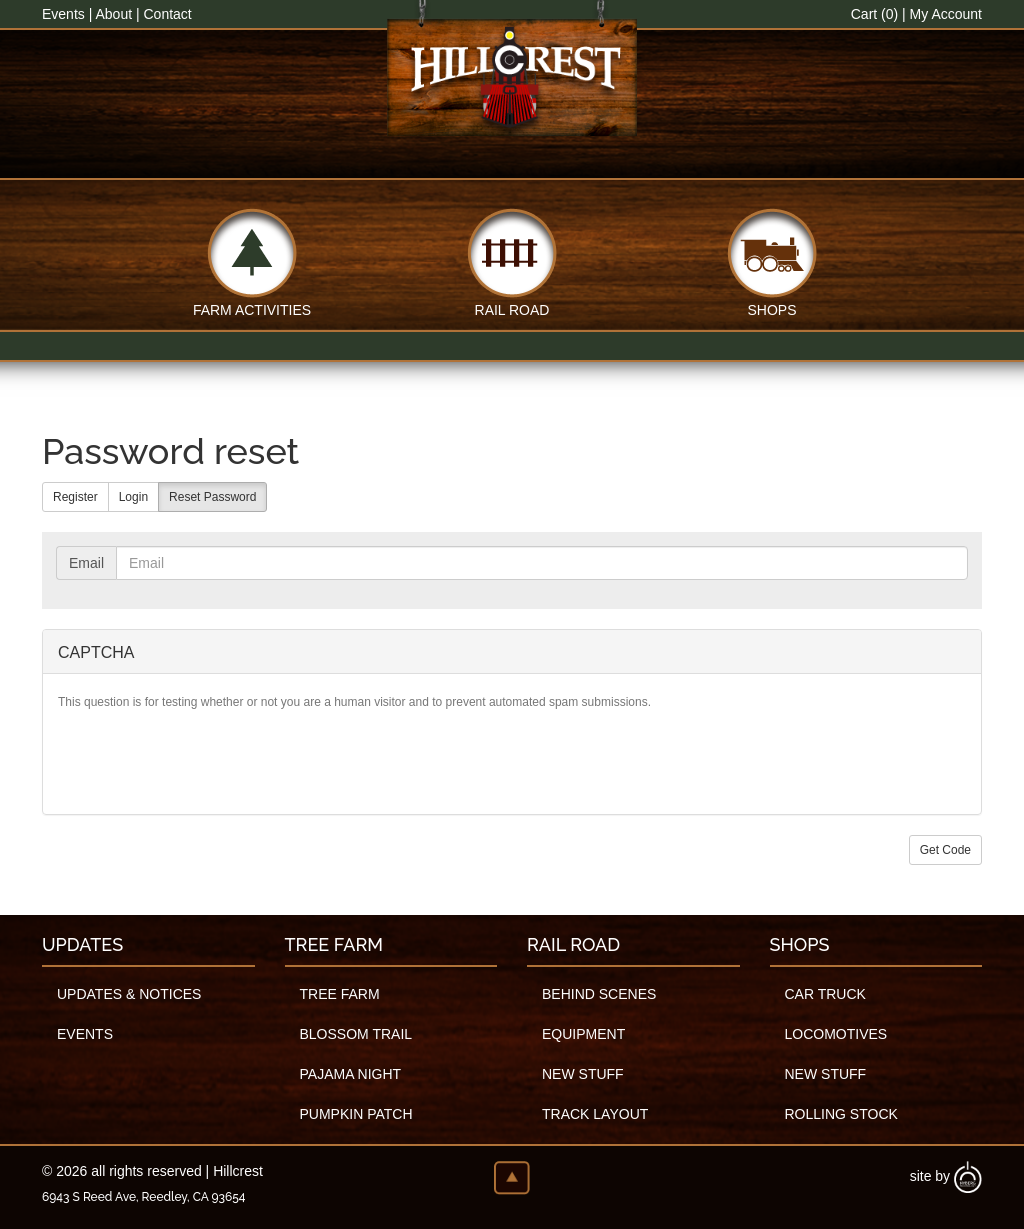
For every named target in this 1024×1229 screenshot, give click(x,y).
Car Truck (825, 994)
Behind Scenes (599, 994)
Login (133, 497)
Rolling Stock (841, 1114)
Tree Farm (340, 994)
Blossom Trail (356, 1034)
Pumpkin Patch (356, 1114)
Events (63, 14)
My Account (946, 14)
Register (75, 497)
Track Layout (595, 1114)
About (113, 14)
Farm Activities (252, 308)
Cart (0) (874, 14)
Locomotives (836, 1034)
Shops (771, 308)
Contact (167, 14)
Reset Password (212, 497)
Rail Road (512, 308)
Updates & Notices (129, 994)
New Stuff (583, 1074)
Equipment (583, 1034)
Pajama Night (351, 1074)
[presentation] (210, 760)
